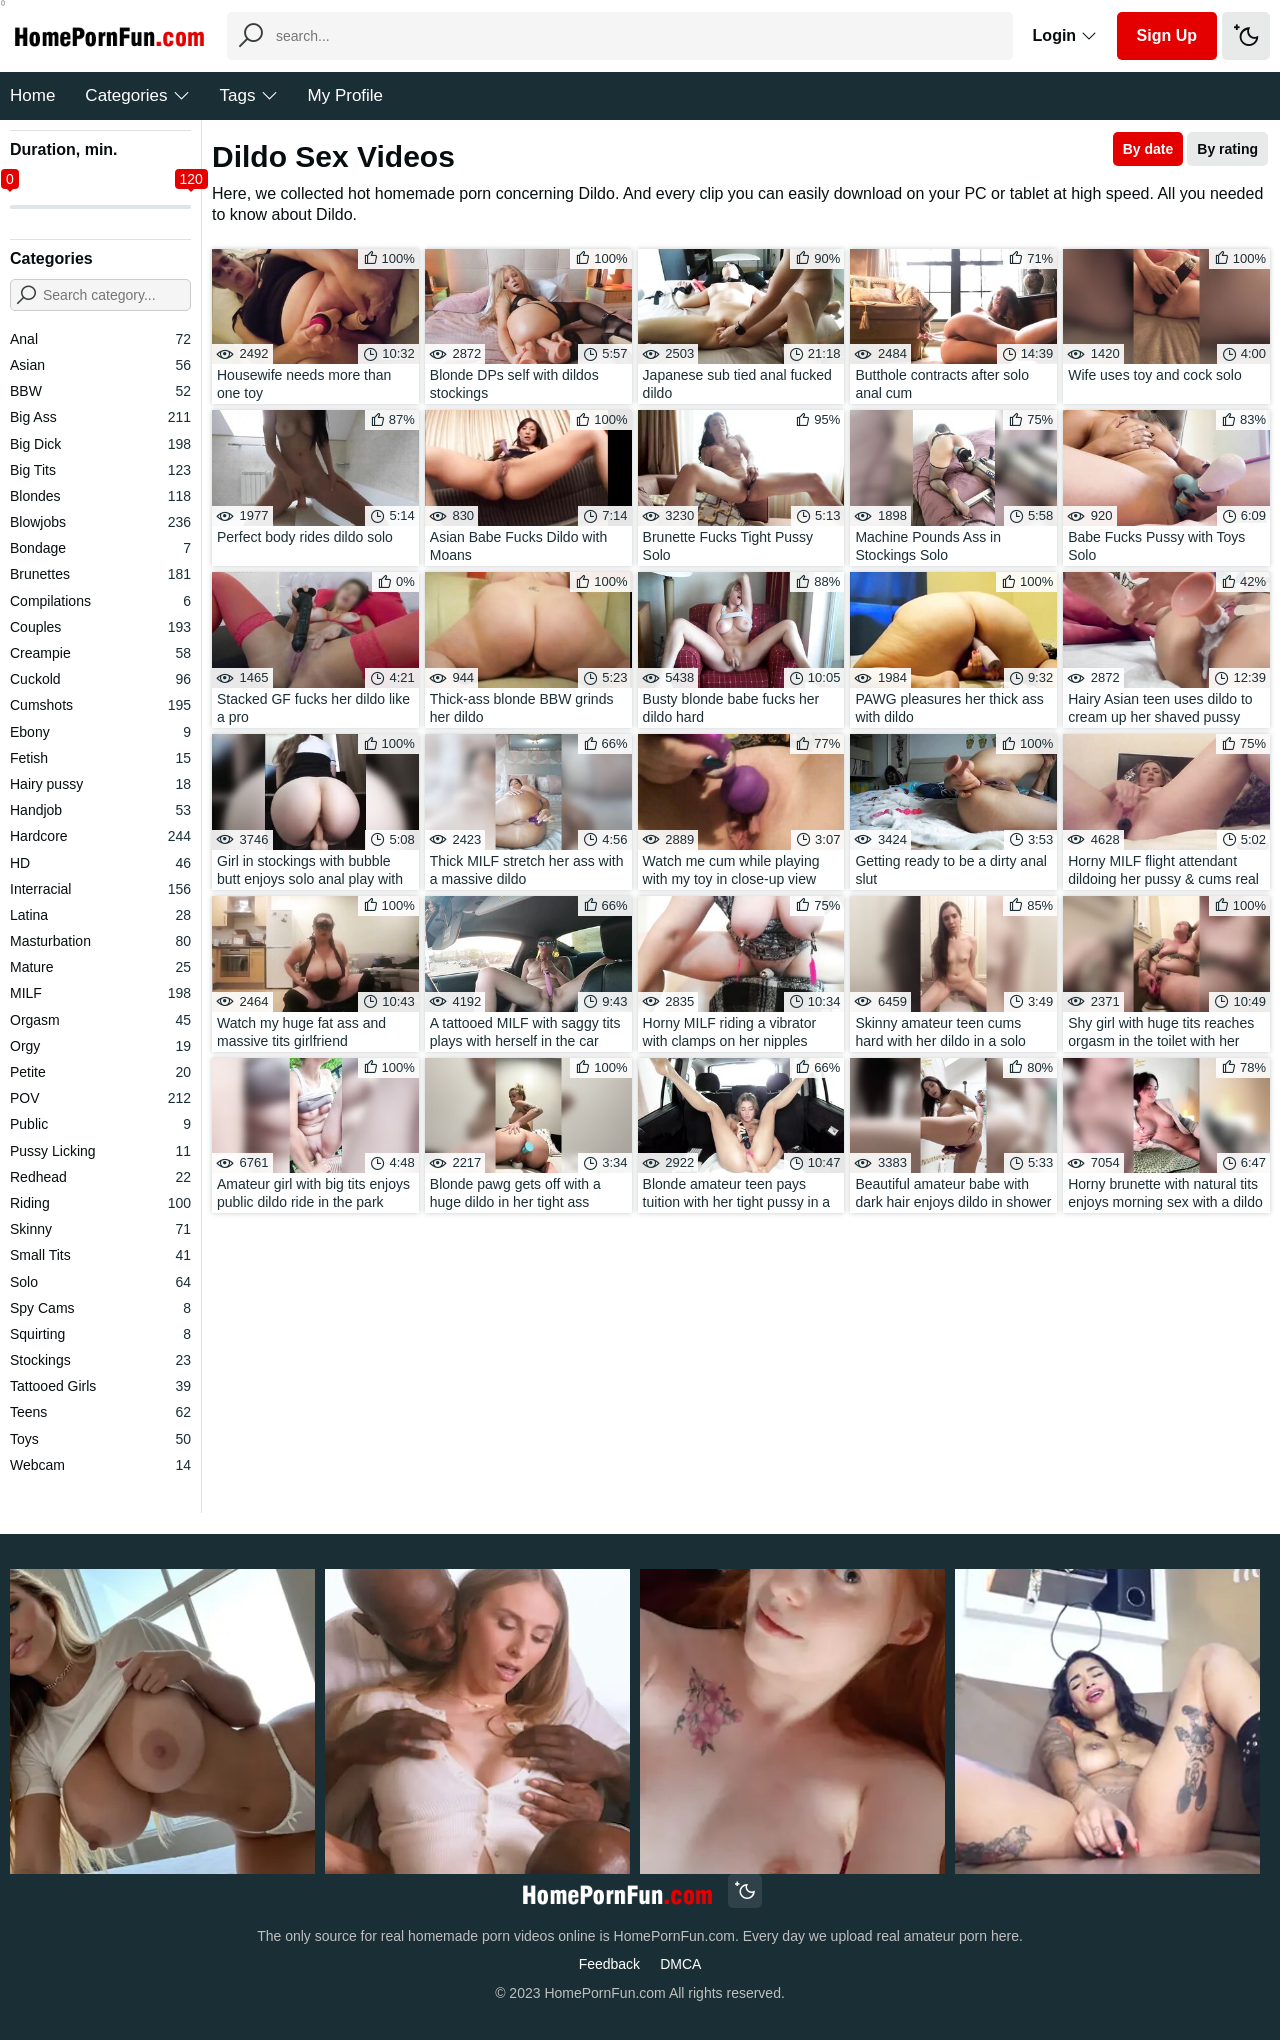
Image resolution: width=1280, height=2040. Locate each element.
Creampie (100, 653)
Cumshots (100, 705)
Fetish (100, 758)
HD (100, 863)
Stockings (100, 1360)
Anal (100, 339)
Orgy (100, 1046)
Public (100, 1124)
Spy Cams (100, 1308)
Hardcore (100, 836)
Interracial (100, 889)
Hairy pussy (100, 784)
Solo (100, 1282)
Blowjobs (100, 522)
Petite (100, 1072)
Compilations (100, 601)
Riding (100, 1203)
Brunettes (100, 574)
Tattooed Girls (100, 1386)
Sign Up (1167, 35)
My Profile (346, 95)
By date (1148, 149)
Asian (100, 365)
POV (100, 1098)
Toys (100, 1439)
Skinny (100, 1229)
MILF (100, 993)
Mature (100, 967)
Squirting (100, 1334)
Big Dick (100, 444)
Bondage (100, 548)
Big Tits (100, 470)
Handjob (100, 810)
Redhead (100, 1177)
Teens (100, 1412)
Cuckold (100, 679)
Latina (100, 915)
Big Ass (100, 417)
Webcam (100, 1465)
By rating (1227, 149)
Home (32, 95)
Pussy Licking (100, 1151)
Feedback (609, 1964)
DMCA (680, 1964)
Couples (100, 627)
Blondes (100, 496)
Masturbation (100, 941)
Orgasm (100, 1020)
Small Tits (100, 1255)
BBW (100, 391)
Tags (249, 95)
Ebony (100, 732)
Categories (137, 95)
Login (1065, 35)
